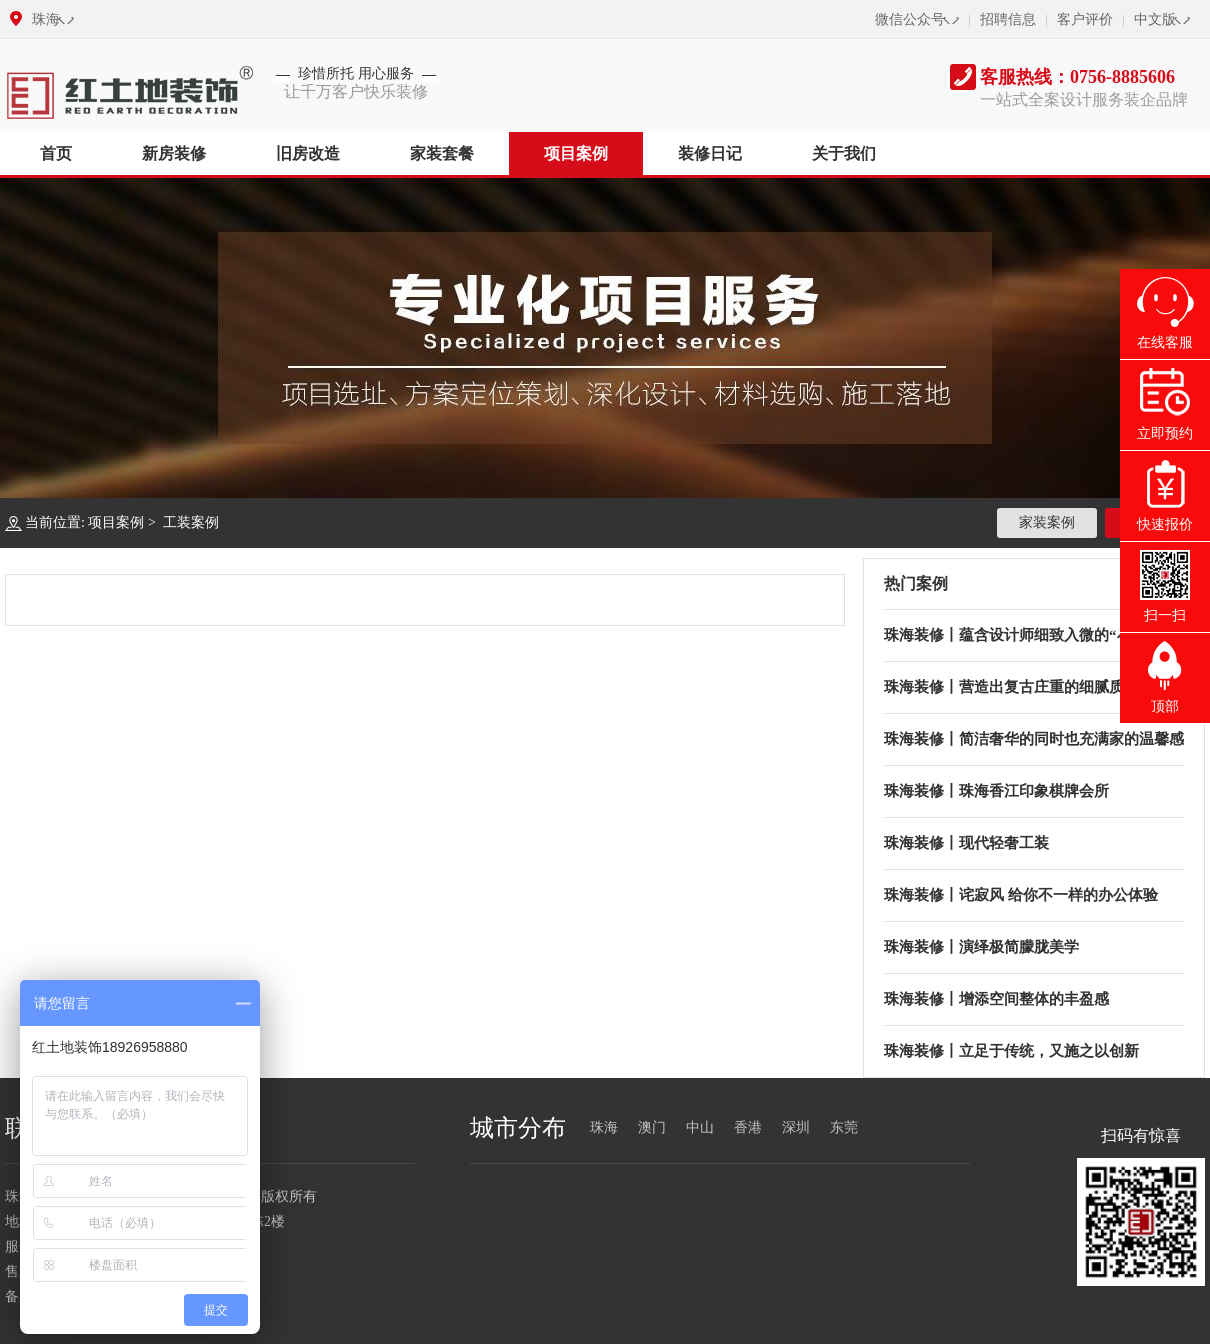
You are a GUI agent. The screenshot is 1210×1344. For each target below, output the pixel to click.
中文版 (1155, 19)
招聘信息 (1008, 19)
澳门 (652, 1127)
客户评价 (1085, 19)
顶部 (1165, 706)
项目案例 (116, 522)
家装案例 (1047, 522)
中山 (700, 1127)
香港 (748, 1127)
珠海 (46, 19)
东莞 (844, 1127)
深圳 (796, 1127)
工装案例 (191, 522)
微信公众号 (910, 19)
